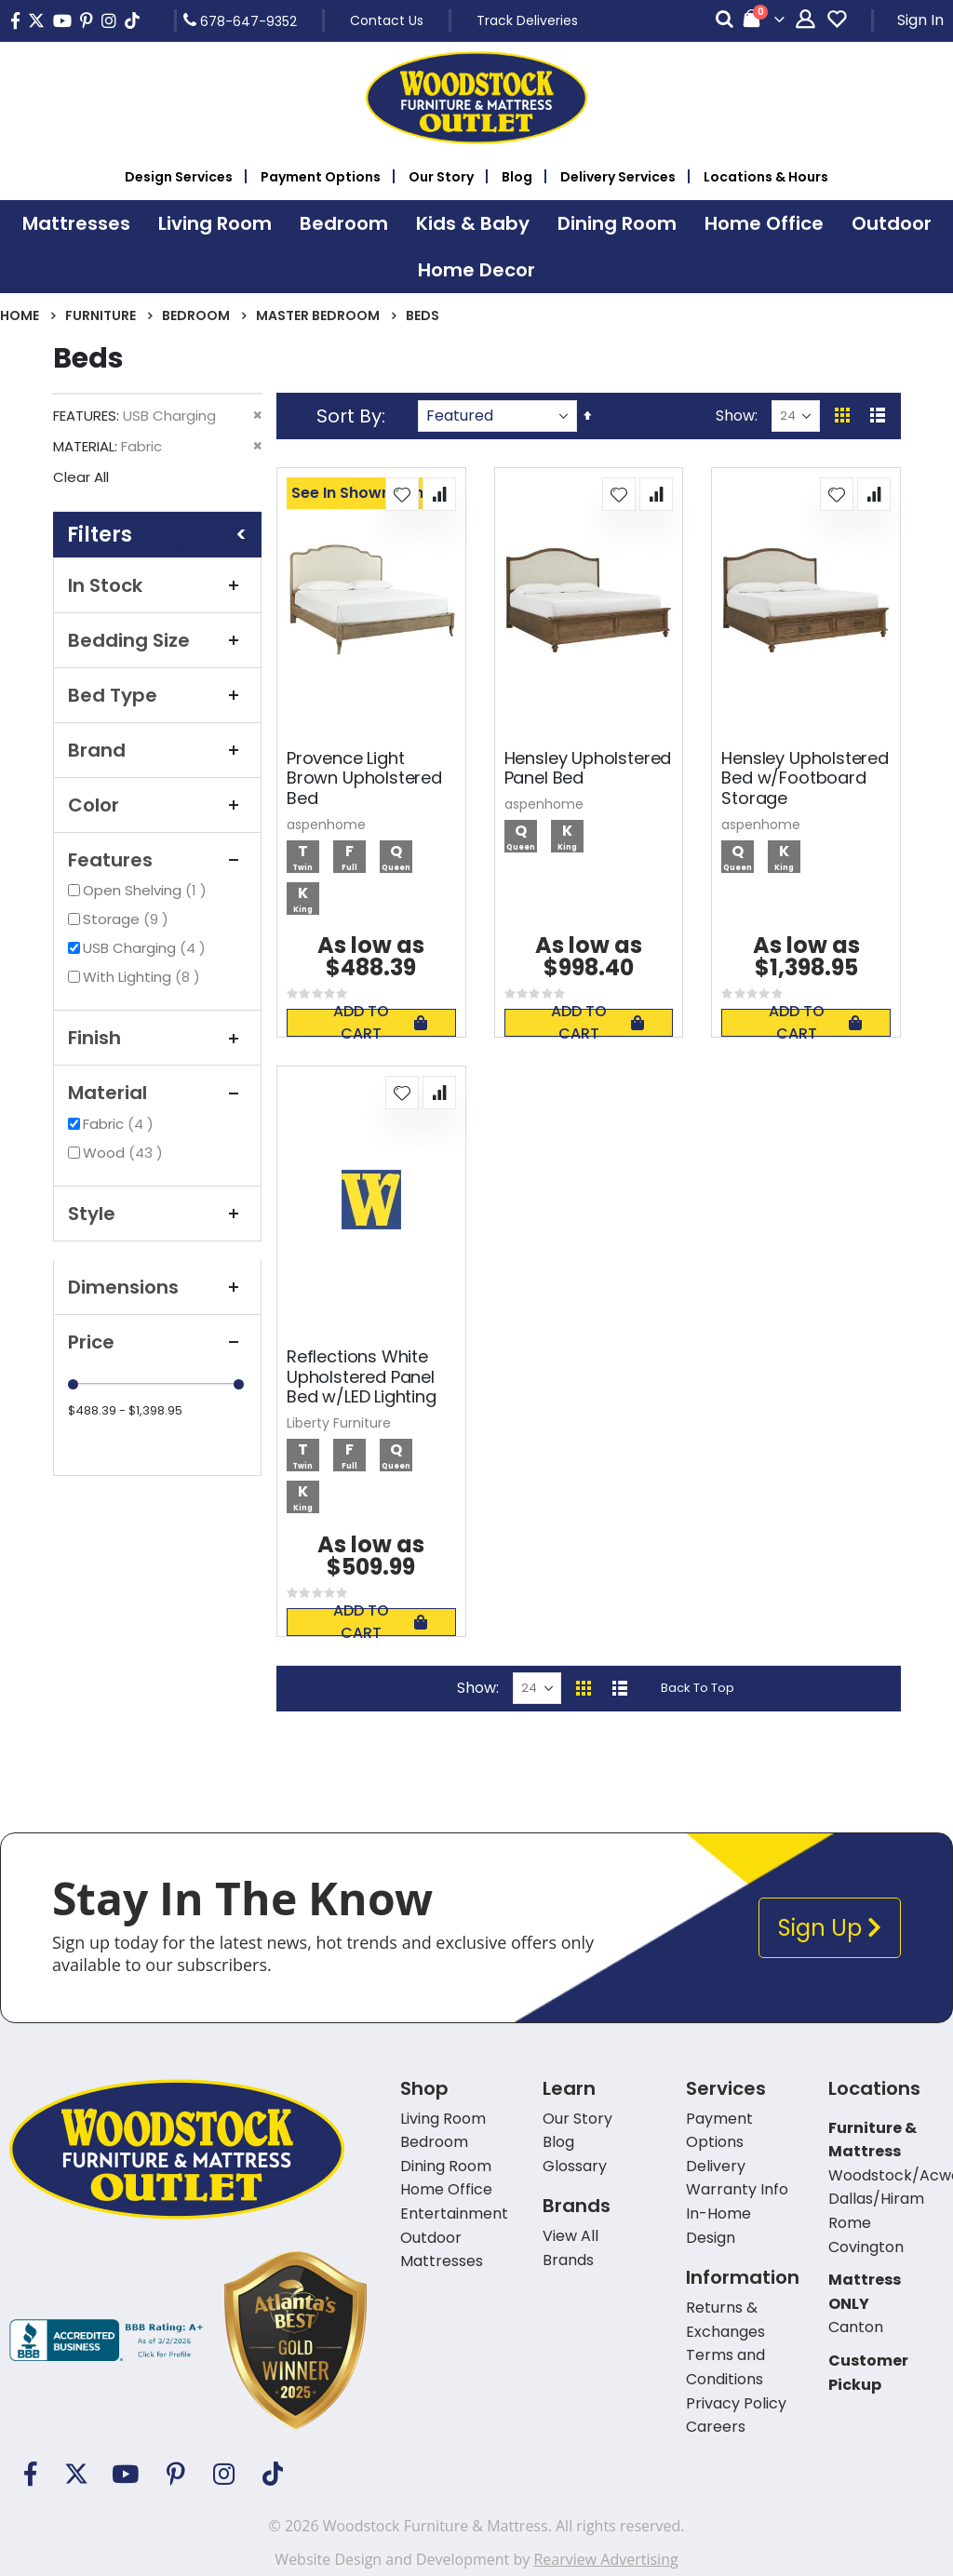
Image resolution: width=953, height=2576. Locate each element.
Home (19, 315)
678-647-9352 (240, 20)
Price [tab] (157, 1342)
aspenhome (326, 824)
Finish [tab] (157, 1038)
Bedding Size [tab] (157, 640)
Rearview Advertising (605, 2559)
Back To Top (697, 1688)
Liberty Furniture (339, 1423)
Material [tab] (157, 1093)
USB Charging (146, 948)
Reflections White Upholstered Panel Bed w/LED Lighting (361, 1377)
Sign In (920, 20)
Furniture (100, 315)
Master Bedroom (318, 315)
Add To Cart (379, 1023)
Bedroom (196, 315)
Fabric (120, 1124)
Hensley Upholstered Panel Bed (588, 768)
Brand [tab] (157, 750)
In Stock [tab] (157, 585)
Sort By (349, 416)
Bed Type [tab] (157, 695)
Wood (125, 1152)
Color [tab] (157, 805)
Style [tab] (157, 1214)
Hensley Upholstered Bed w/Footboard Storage (805, 778)
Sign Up (829, 1927)
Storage (128, 919)
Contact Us (386, 20)
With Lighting (144, 976)
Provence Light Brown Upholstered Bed (364, 778)
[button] (402, 494)
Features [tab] (157, 860)
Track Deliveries (527, 20)
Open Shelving (147, 890)
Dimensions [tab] (157, 1287)
